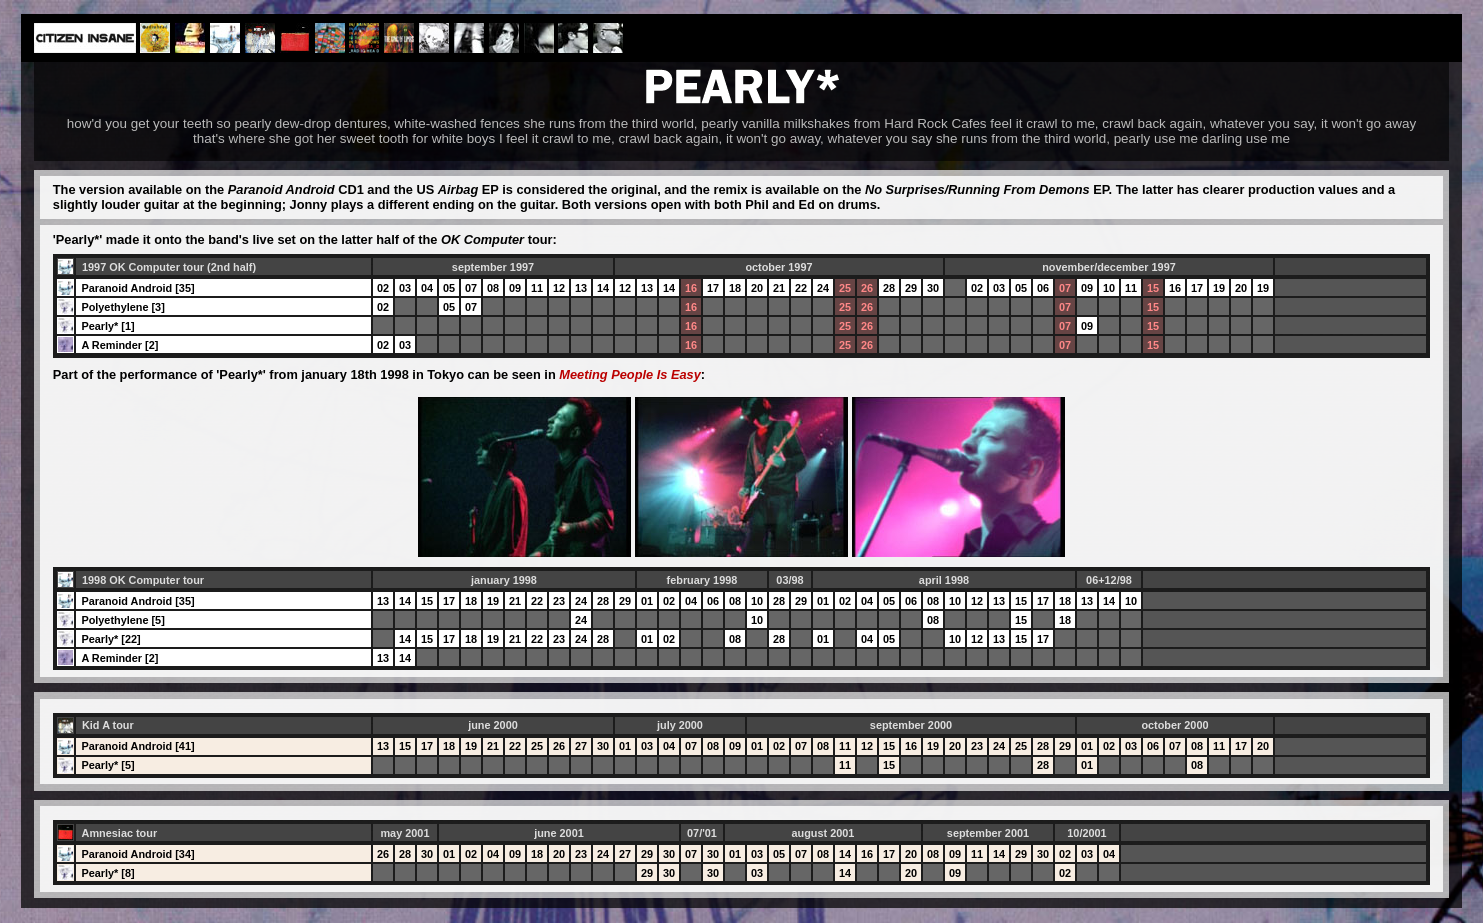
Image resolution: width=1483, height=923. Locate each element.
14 (603, 288)
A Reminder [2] (119, 345)
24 (823, 288)
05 (449, 288)
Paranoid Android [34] (137, 854)
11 (537, 288)
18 (735, 288)
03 (405, 288)
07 (471, 288)
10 (1109, 288)
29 (911, 288)
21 (779, 288)
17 (713, 288)
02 (383, 288)
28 (889, 288)
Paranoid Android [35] (137, 288)
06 (1043, 288)
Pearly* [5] (107, 765)
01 (647, 601)
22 (801, 288)
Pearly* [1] (107, 326)
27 (581, 746)
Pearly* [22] (110, 639)
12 (559, 288)
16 (691, 288)
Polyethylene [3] (122, 307)
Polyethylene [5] (122, 620)
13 (581, 288)
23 (559, 601)
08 (493, 288)
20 (757, 288)
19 (1219, 288)
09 (515, 288)
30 (933, 288)
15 (1153, 288)
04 (427, 288)
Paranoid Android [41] (137, 746)
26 (867, 288)
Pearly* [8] (107, 873)
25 (845, 288)
